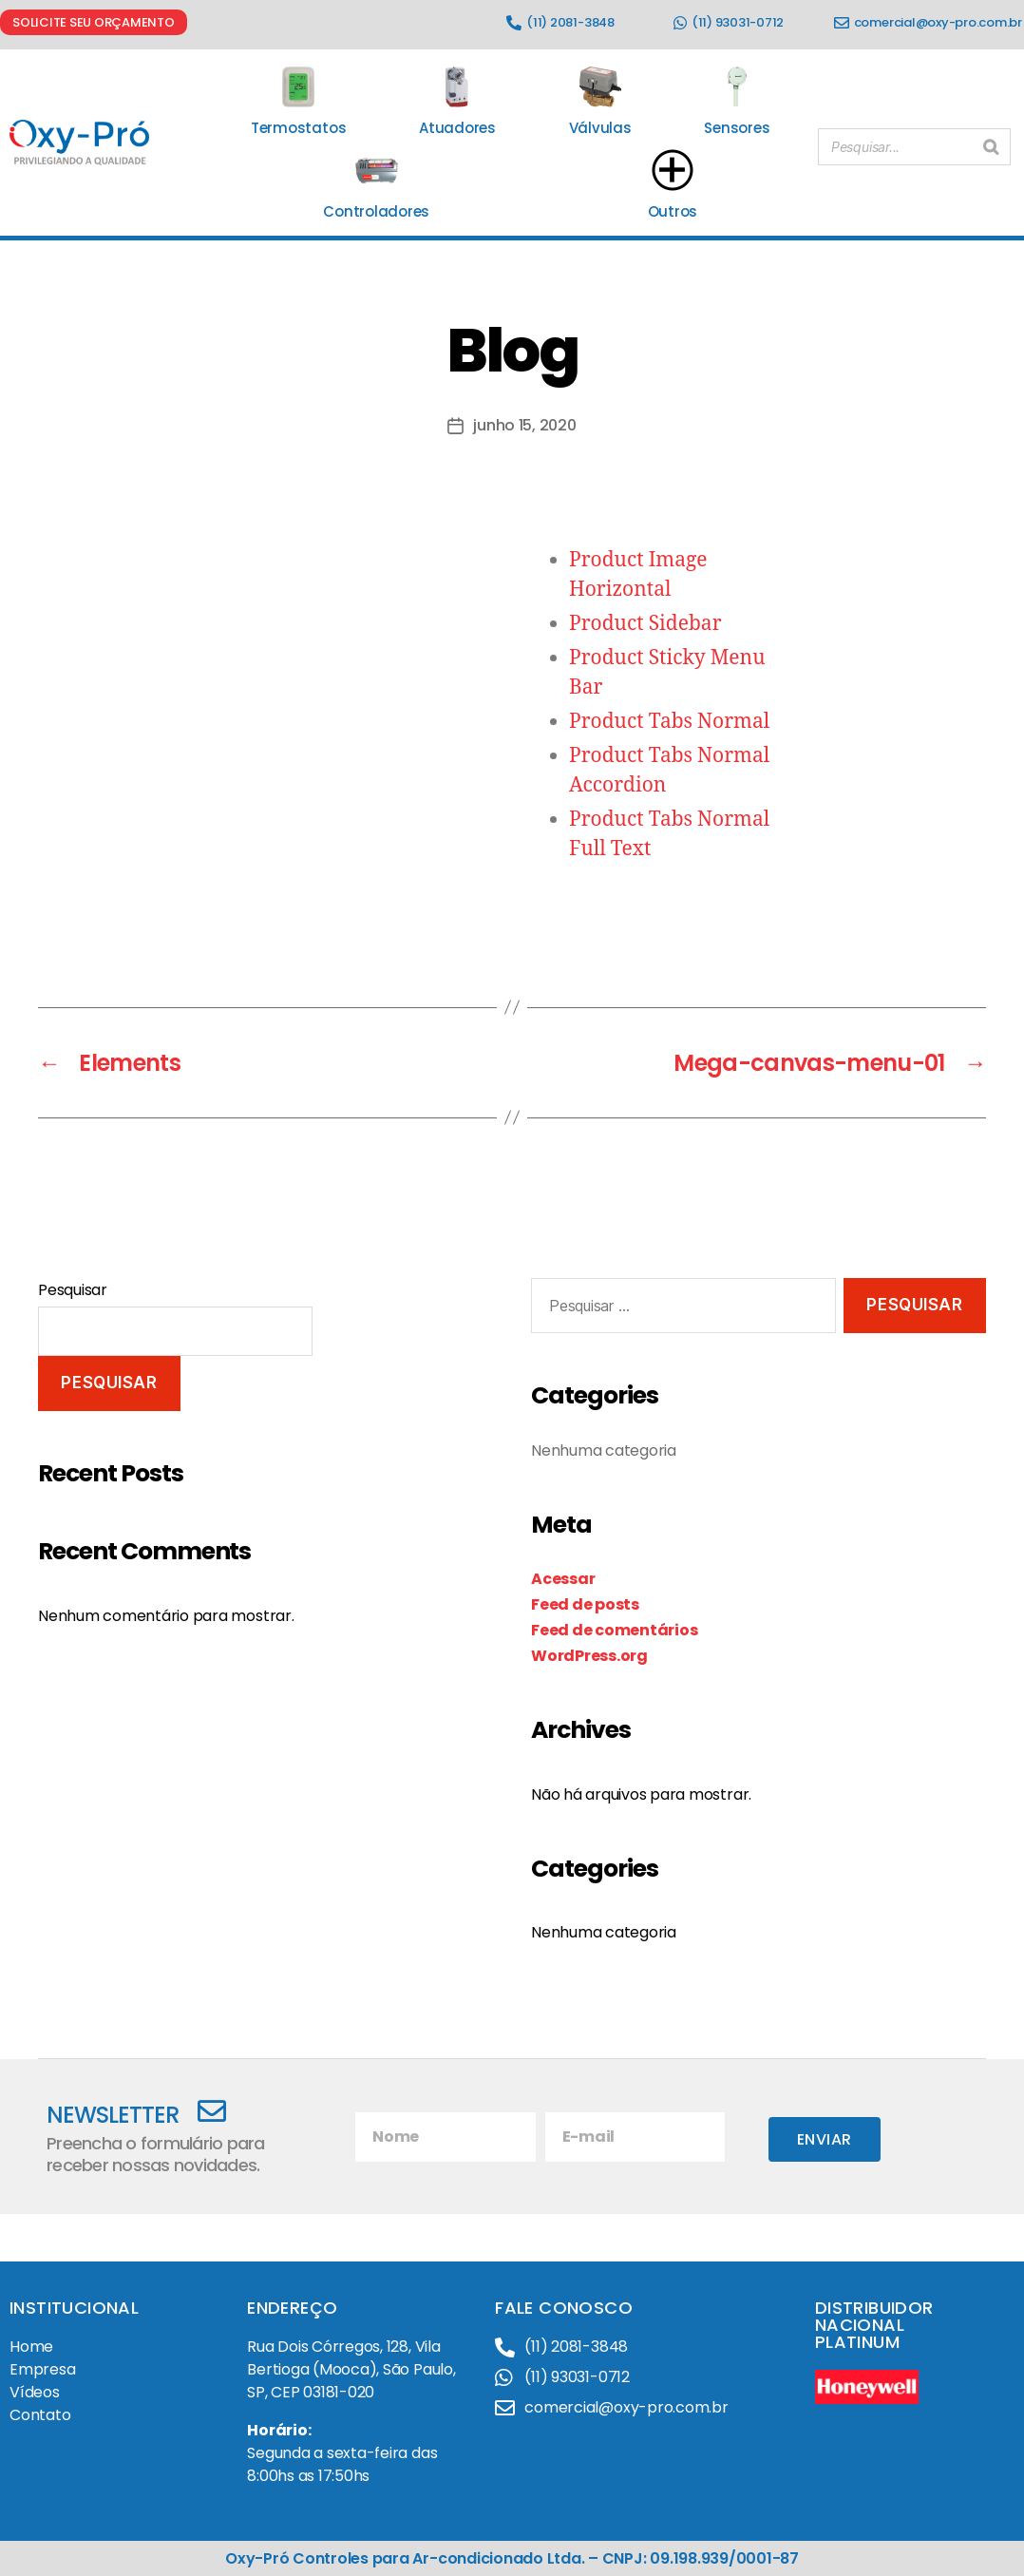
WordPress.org (589, 1656)
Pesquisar (72, 1290)
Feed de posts (585, 1604)
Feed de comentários (614, 1630)
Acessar (563, 1579)
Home (31, 2346)
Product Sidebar (645, 624)
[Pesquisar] (991, 143)
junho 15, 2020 (524, 425)
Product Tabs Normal (669, 722)
